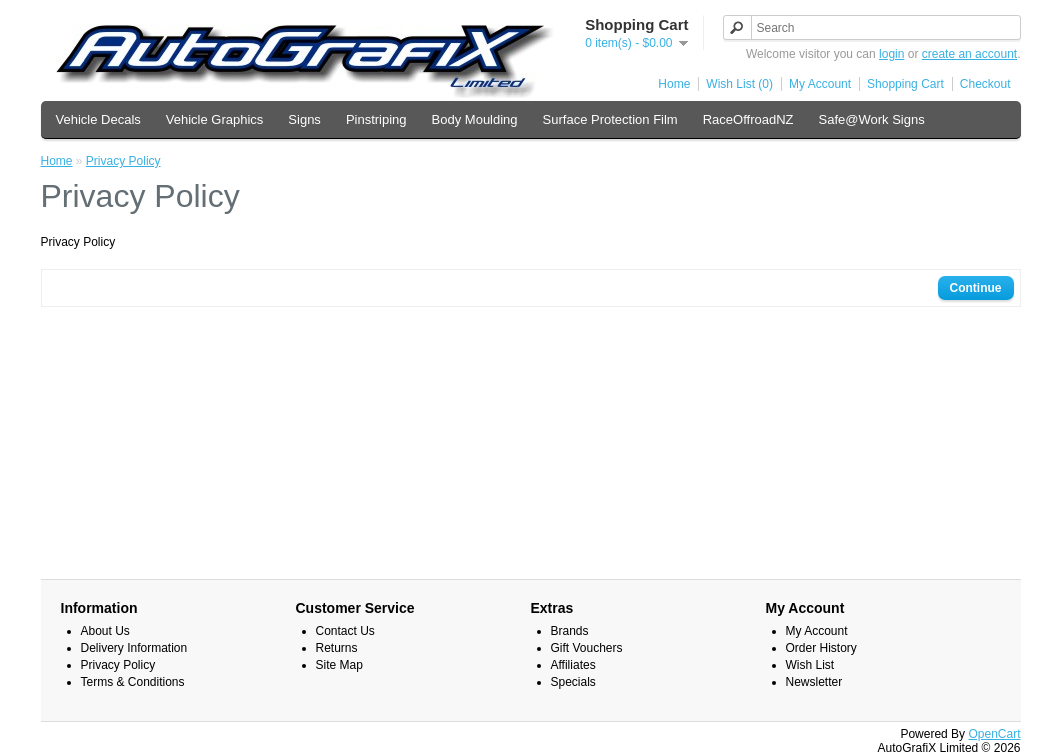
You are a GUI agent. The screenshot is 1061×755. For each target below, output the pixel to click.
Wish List (810, 665)
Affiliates (573, 665)
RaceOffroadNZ (748, 119)
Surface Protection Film (610, 119)
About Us (105, 631)
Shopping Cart (905, 84)
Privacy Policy (123, 161)
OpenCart (994, 734)
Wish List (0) (739, 84)
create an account (969, 54)
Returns (337, 648)
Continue (976, 288)
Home (674, 84)
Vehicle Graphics (215, 119)
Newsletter (814, 682)
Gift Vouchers (587, 648)
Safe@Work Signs (871, 119)
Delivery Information (134, 648)
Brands (570, 631)
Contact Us (345, 631)
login (891, 54)
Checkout (985, 84)
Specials (573, 682)
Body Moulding (475, 119)
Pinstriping (376, 119)
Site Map (339, 665)
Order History (821, 648)
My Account (820, 84)
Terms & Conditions (133, 682)
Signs (304, 119)
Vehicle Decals (98, 119)
